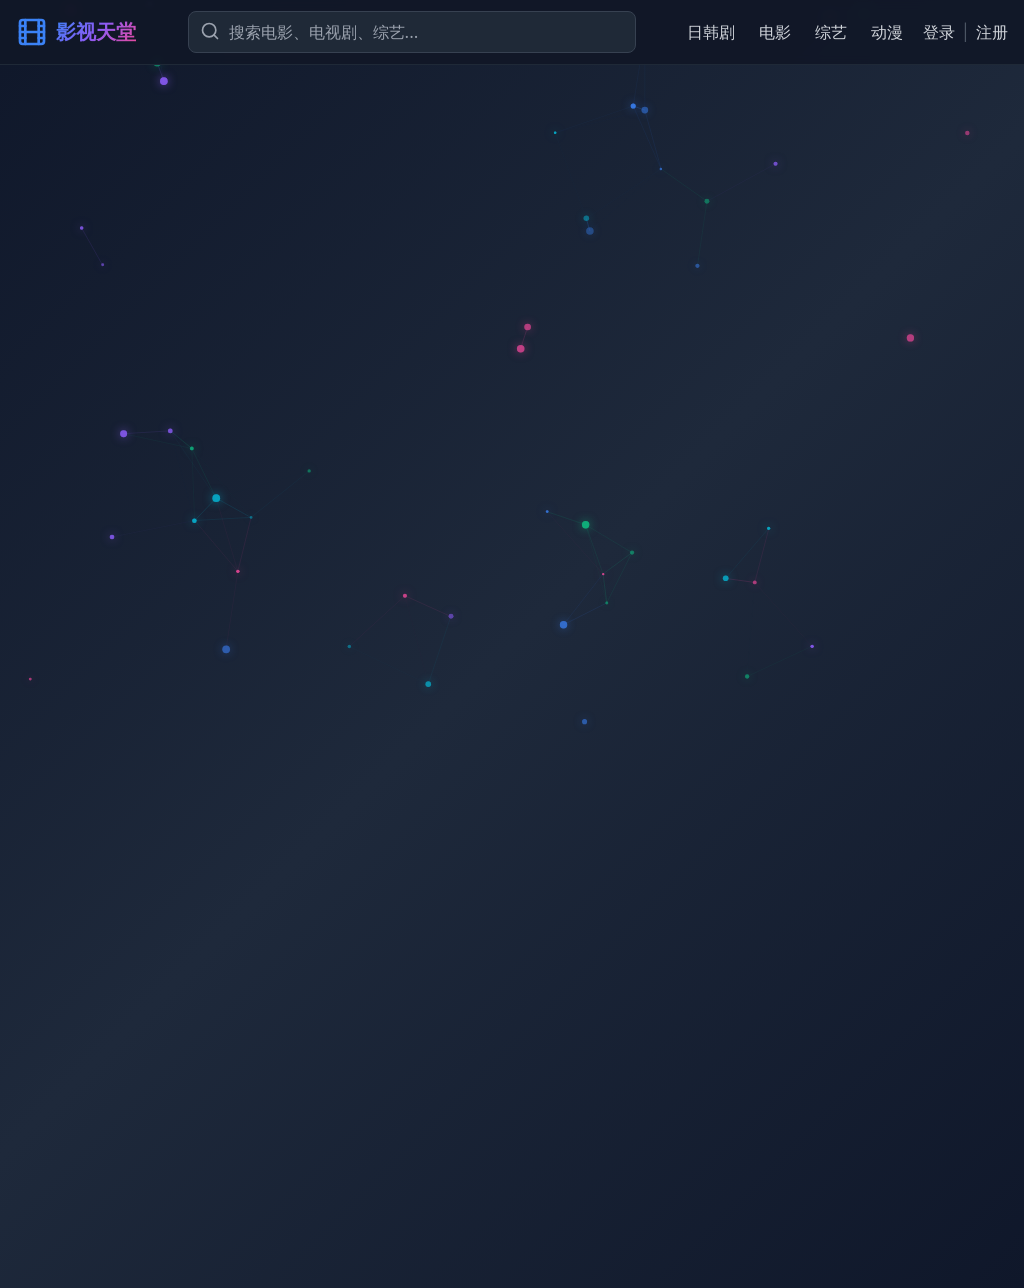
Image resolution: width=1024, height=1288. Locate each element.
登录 (939, 32)
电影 (775, 32)
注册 (992, 32)
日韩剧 (711, 32)
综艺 (831, 32)
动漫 (887, 32)
